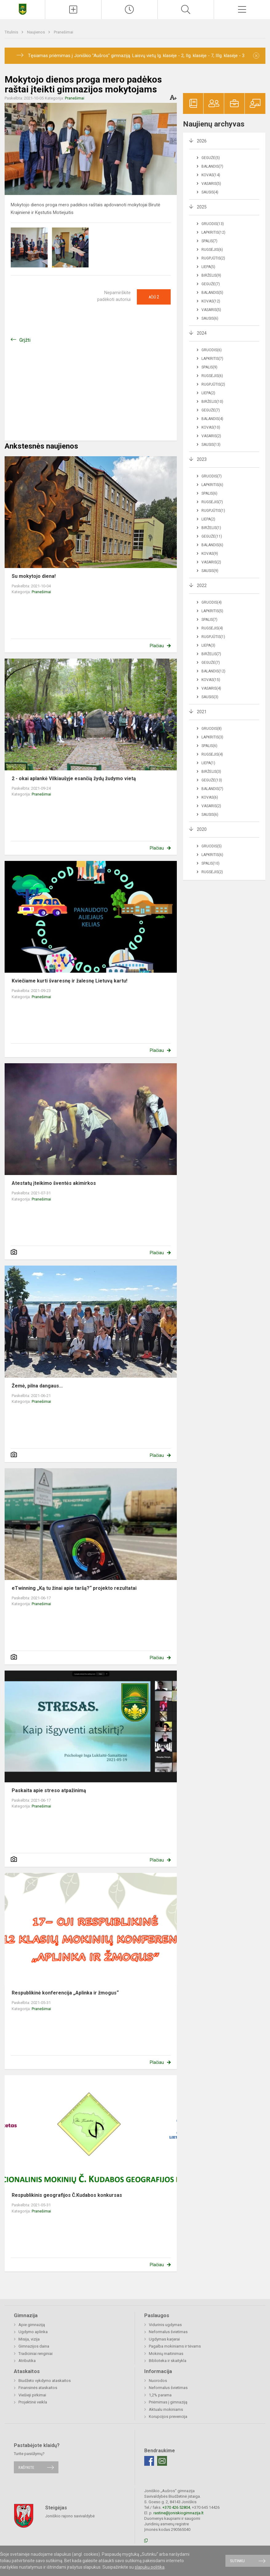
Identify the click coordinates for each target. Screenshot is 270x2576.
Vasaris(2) (211, 436)
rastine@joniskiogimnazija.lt (178, 2513)
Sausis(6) (209, 318)
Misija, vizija (29, 2339)
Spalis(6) (209, 493)
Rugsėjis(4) (212, 628)
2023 (202, 459)
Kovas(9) (209, 553)
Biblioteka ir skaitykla (167, 2360)
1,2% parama (160, 2395)
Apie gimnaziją (31, 2324)
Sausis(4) (209, 192)
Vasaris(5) (211, 183)
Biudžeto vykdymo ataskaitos (44, 2380)
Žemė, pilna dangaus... (37, 1386)
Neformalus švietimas (168, 2331)
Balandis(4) (212, 419)
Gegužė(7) (210, 284)
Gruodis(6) (211, 350)
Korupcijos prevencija (168, 2416)
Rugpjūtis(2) (213, 258)
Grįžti (24, 340)
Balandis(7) (212, 166)
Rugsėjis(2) (212, 872)
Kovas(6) (209, 797)
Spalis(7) (209, 241)
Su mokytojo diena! (34, 576)
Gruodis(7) (211, 476)
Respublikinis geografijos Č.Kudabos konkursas (67, 2195)
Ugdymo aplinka (33, 2331)
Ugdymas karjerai (164, 2339)
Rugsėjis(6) (212, 249)
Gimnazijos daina (33, 2346)
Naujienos (36, 32)
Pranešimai (63, 32)
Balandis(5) (212, 292)
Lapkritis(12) (213, 232)
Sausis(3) (209, 697)
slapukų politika (150, 2567)
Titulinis (12, 32)
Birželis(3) (211, 771)
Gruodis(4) (211, 602)
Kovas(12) (210, 301)
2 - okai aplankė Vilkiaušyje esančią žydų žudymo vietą (74, 778)
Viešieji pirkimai (32, 2395)
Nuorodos (158, 2380)
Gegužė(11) (211, 536)
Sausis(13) (210, 444)
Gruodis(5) (211, 846)
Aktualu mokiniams (166, 2409)
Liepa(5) (208, 267)
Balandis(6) (212, 545)
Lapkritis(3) (212, 737)
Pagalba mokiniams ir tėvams (175, 2346)
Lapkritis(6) (212, 485)
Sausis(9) (209, 571)
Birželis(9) (211, 275)
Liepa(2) (208, 393)
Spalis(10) (210, 863)
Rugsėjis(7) (212, 502)
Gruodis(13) (212, 224)
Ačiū (154, 297)
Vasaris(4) (211, 688)
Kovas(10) (210, 427)
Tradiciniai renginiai (35, 2353)
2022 (202, 585)
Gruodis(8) (211, 728)
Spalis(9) (209, 367)
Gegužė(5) (210, 158)
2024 (202, 333)
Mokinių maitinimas (166, 2353)
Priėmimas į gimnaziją (168, 2402)
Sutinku (237, 2560)
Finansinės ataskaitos (37, 2387)
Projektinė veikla (32, 2402)
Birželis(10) (212, 401)
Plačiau (157, 645)
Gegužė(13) (211, 780)
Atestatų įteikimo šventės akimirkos (54, 1183)
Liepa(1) (208, 763)
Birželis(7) (211, 654)
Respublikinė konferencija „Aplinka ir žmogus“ (65, 1993)
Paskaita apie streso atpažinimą (49, 1790)
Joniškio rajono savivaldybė (70, 2516)
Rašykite (26, 2467)
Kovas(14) (210, 175)
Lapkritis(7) (212, 358)
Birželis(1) (211, 528)
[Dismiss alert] (256, 56)
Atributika (27, 2360)
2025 (202, 206)
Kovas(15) (210, 680)
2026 (202, 140)
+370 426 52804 (176, 2507)
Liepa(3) (208, 645)
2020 (202, 829)
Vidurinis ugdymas (165, 2324)
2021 (202, 711)
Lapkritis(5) (212, 611)
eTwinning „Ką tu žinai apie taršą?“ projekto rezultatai (74, 1588)
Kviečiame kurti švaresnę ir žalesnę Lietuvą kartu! (69, 981)
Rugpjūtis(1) (213, 510)
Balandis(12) (213, 671)
